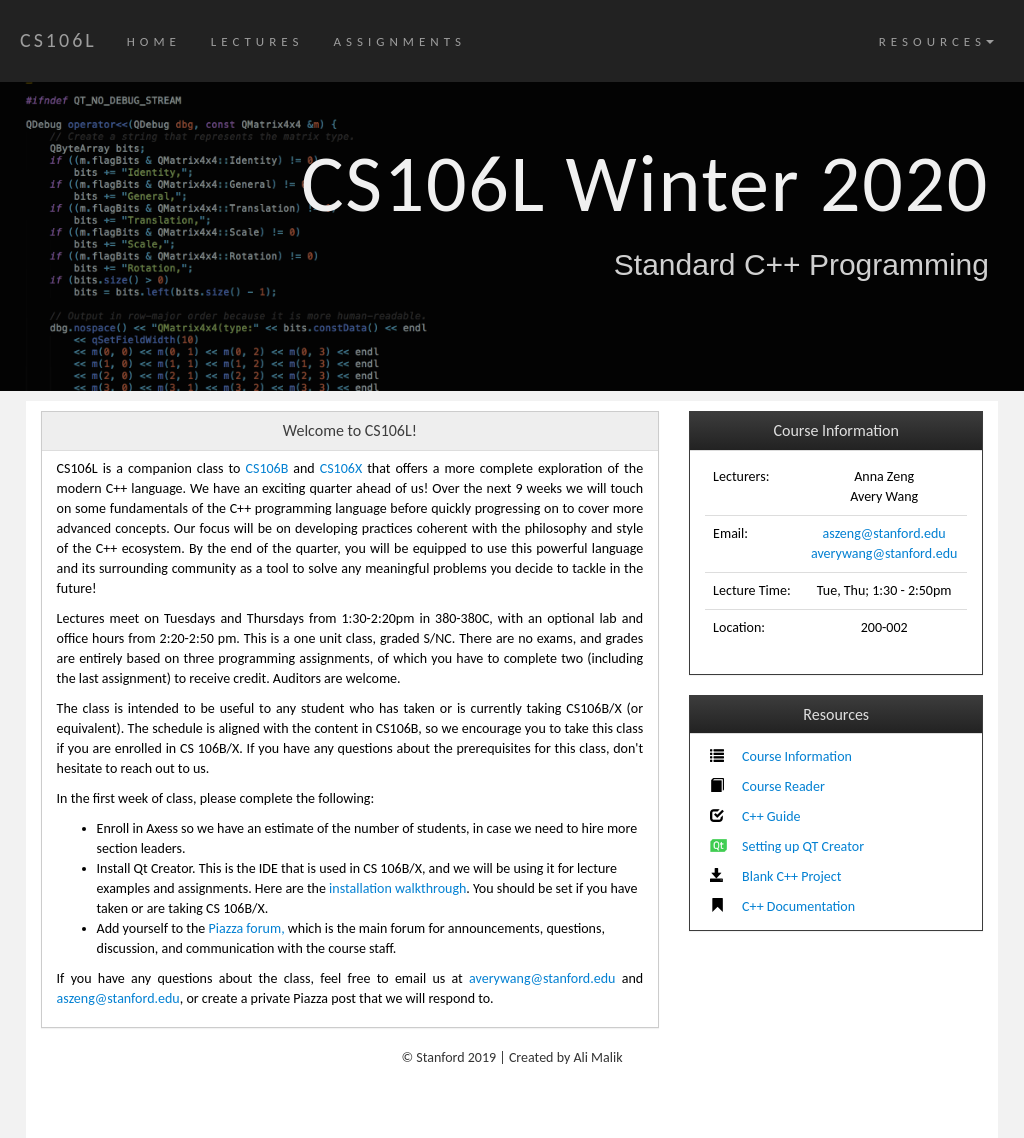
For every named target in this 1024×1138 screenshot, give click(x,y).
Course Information (797, 756)
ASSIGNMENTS (399, 41)
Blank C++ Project (791, 876)
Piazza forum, (247, 928)
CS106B (266, 468)
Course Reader (783, 786)
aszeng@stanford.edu (884, 533)
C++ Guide (771, 816)
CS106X (341, 468)
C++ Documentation (798, 906)
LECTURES (257, 41)
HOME (154, 41)
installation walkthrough (397, 888)
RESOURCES (936, 41)
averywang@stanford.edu (884, 553)
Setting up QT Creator (803, 846)
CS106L (58, 40)
